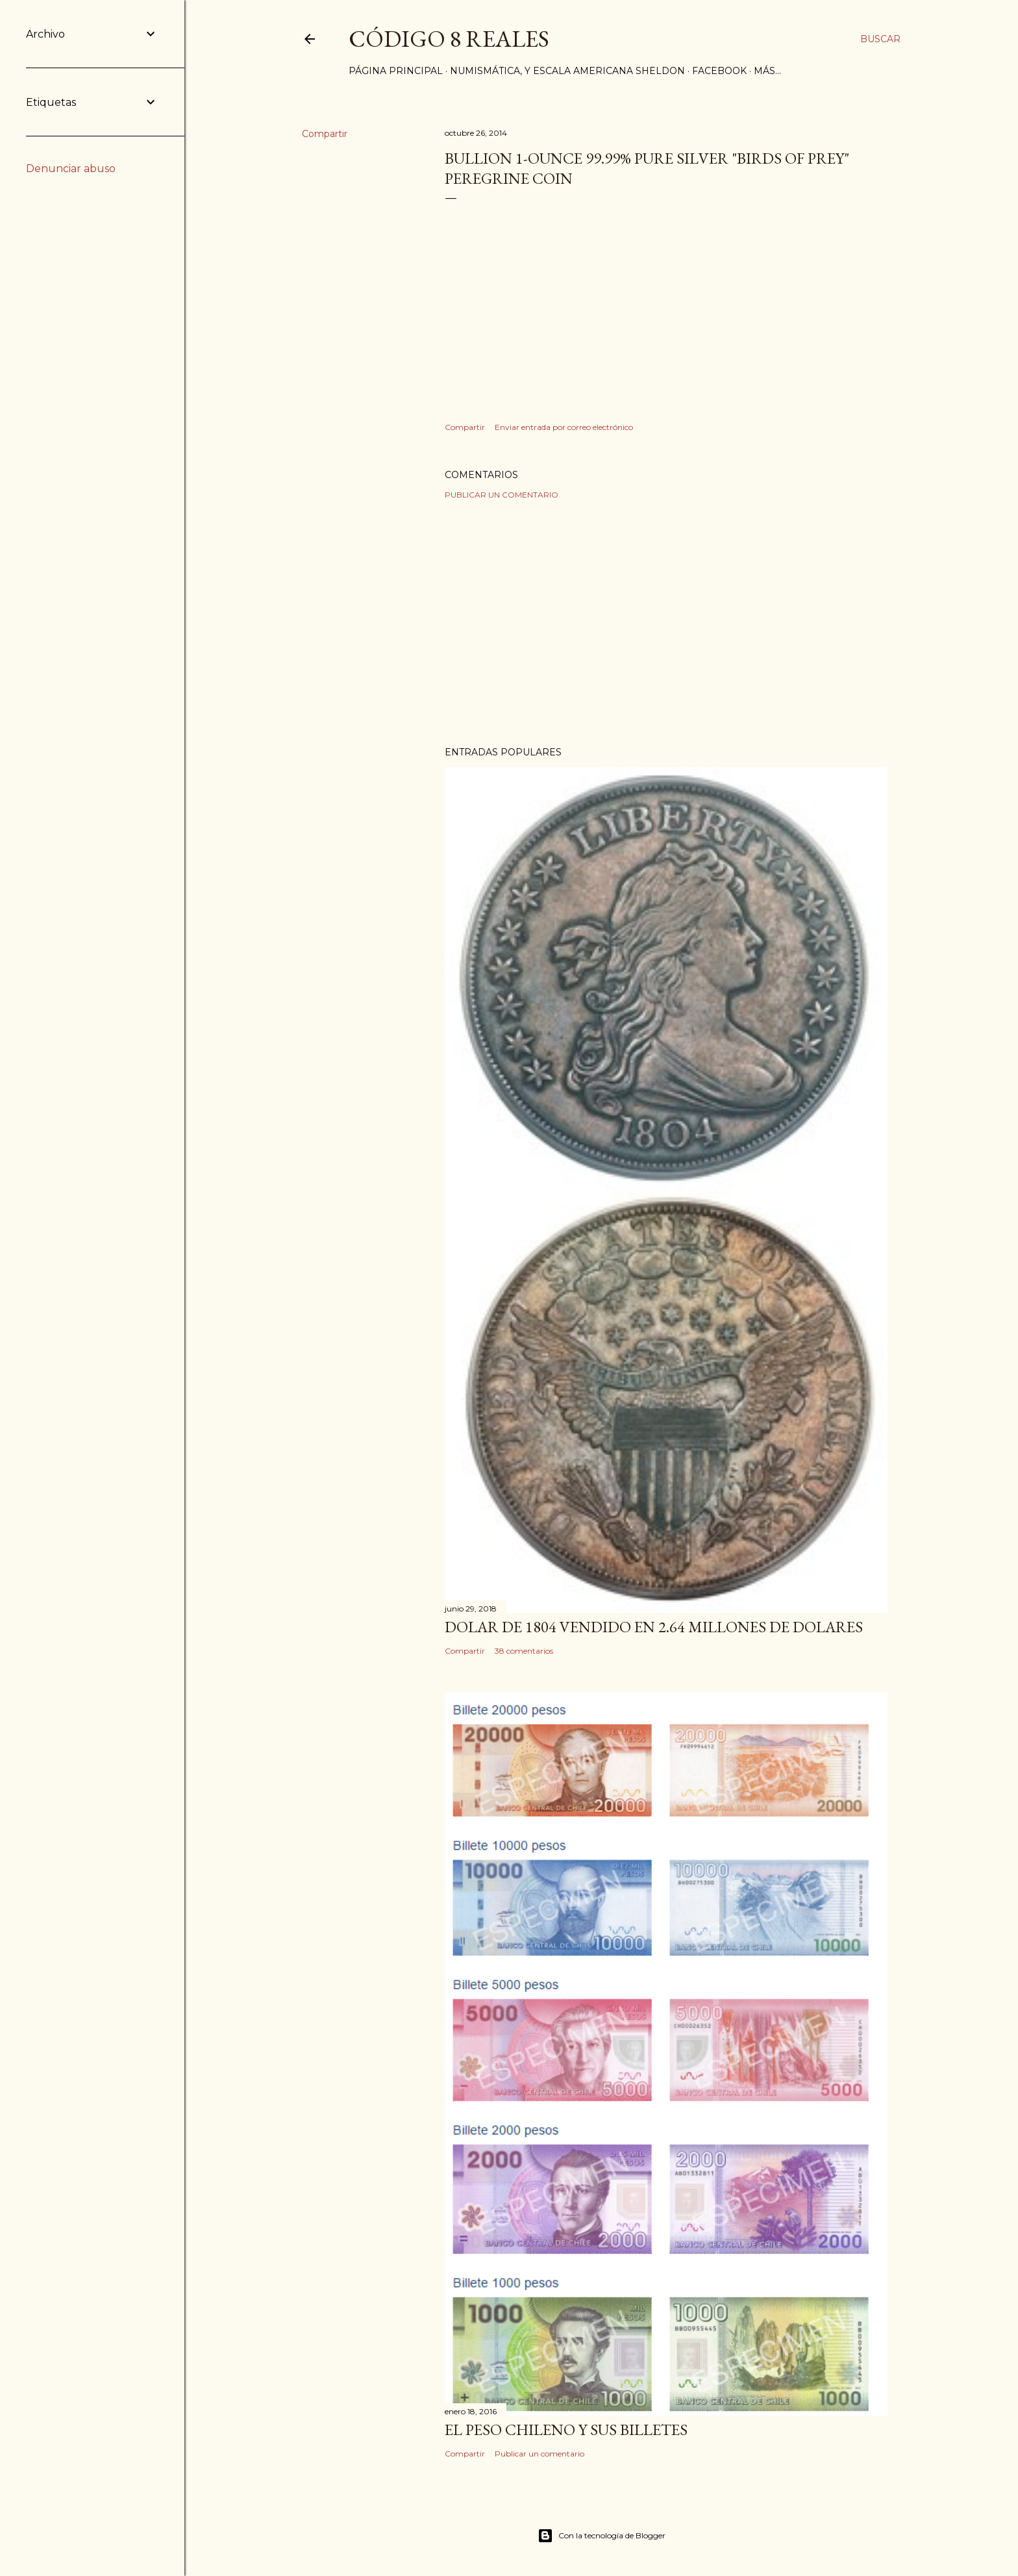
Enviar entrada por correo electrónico (564, 427)
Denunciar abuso (71, 168)
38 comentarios (524, 1651)
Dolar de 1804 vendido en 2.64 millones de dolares (654, 1627)
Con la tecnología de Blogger (601, 2536)
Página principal (396, 71)
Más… (767, 71)
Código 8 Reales (449, 38)
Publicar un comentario (501, 494)
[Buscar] (880, 39)
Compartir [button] (324, 134)
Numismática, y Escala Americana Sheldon (567, 71)
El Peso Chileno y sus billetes (566, 2429)
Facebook (719, 71)
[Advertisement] (666, 623)
